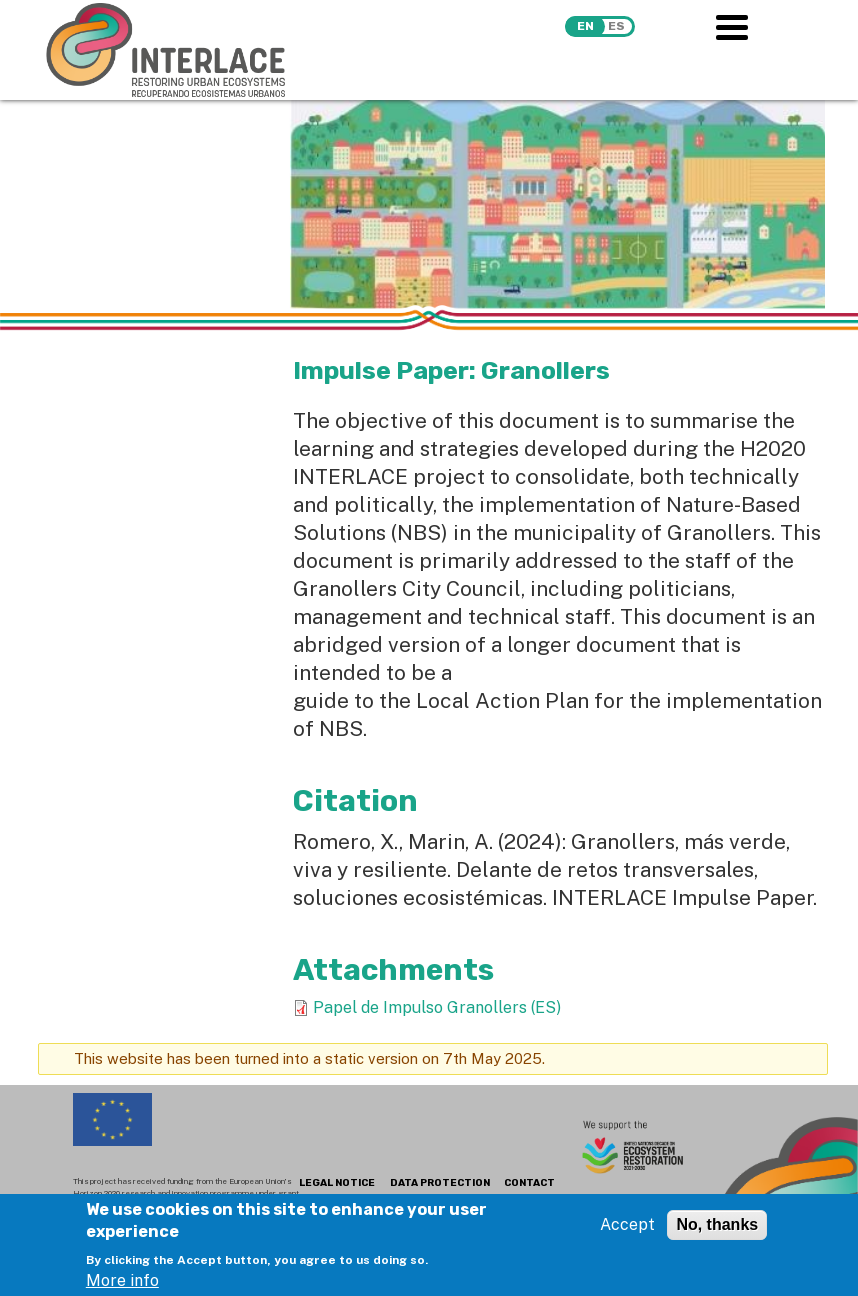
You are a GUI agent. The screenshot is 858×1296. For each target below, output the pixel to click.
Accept (627, 1231)
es (616, 26)
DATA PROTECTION (440, 1183)
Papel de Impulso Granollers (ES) (437, 1007)
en (585, 26)
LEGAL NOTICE (337, 1183)
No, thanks (717, 1231)
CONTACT (529, 1183)
